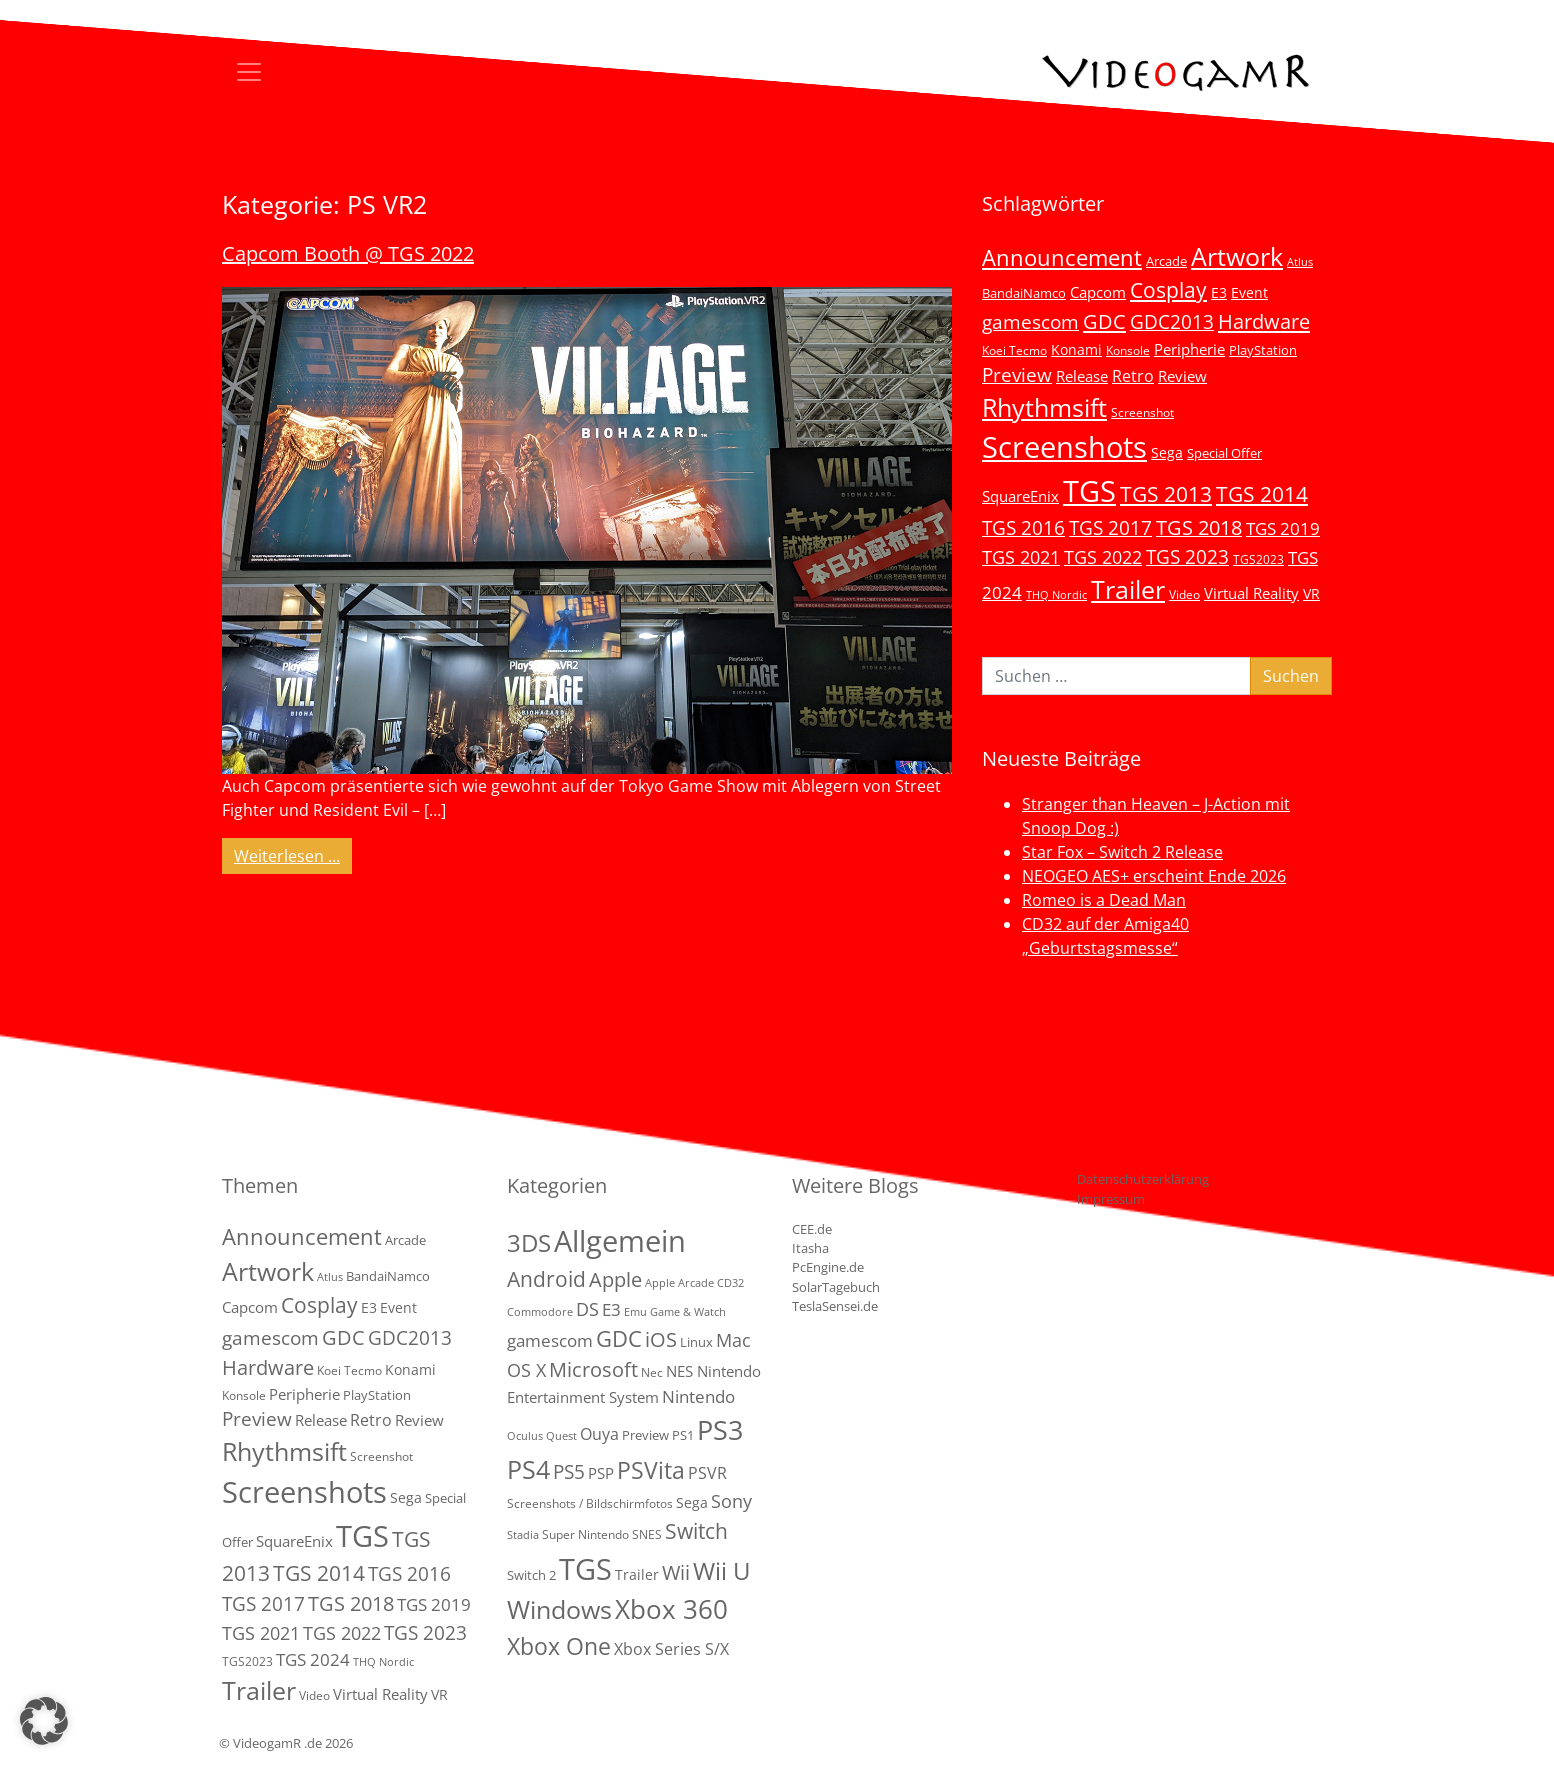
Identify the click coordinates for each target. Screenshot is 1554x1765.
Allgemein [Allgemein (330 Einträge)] (620, 1241)
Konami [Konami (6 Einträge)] (1076, 349)
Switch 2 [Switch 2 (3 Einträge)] (531, 1575)
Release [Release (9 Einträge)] (1082, 376)
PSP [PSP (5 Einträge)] (601, 1473)
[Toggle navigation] (249, 72)
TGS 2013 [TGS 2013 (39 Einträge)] (1166, 494)
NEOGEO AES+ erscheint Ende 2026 (1154, 876)
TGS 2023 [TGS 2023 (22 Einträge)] (1187, 556)
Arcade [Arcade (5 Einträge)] (1166, 261)
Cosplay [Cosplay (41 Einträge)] (1168, 290)
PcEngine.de (828, 1267)
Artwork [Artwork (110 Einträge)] (1237, 256)
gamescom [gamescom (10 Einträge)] (550, 1340)
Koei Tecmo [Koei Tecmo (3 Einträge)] (1014, 350)
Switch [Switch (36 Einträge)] (696, 1530)
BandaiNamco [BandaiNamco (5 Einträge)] (1024, 293)
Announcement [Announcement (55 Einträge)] (1062, 257)
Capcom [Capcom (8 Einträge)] (1098, 292)
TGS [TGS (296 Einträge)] (1089, 490)
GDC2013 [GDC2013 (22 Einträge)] (1172, 321)
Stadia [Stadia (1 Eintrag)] (523, 1535)
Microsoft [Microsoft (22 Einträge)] (593, 1369)
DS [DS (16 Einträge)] (587, 1308)
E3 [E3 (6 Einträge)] (1219, 292)
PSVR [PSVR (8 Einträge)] (707, 1473)
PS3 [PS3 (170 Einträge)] (720, 1429)
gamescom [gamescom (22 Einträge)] (1030, 321)
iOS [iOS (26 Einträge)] (661, 1339)
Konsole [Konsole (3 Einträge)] (1128, 350)
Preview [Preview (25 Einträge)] (1017, 375)
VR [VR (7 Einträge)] (1311, 593)
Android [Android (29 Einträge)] (546, 1279)
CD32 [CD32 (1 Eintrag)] (730, 1283)
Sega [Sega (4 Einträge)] (692, 1502)
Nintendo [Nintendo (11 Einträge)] (698, 1396)
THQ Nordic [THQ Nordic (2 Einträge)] (1056, 595)
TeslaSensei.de (835, 1306)
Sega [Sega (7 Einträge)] (1167, 452)
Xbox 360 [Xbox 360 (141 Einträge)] (671, 1609)
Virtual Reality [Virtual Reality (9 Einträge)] (1251, 593)
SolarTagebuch (836, 1287)
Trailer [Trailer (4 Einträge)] (637, 1574)
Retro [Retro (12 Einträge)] (1133, 376)
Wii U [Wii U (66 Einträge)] (722, 1571)
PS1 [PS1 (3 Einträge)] (683, 1435)
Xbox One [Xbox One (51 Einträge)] (559, 1646)
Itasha (810, 1248)
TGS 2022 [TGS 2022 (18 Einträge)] (1103, 557)
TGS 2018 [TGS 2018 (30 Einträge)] (1199, 527)
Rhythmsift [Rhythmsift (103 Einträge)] (1044, 407)
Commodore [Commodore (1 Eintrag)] (540, 1312)
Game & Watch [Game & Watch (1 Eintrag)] (688, 1312)
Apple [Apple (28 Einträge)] (615, 1279)
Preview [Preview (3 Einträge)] (645, 1435)
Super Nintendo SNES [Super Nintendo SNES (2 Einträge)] (602, 1534)
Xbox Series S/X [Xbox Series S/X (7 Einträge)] (671, 1649)
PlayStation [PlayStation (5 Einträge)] (1263, 350)
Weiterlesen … (293, 855)
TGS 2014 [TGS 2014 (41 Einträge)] (1262, 494)
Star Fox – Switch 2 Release (1122, 852)
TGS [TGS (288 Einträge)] (585, 1568)
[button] (44, 1721)
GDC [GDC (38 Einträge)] (619, 1338)
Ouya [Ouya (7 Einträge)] (599, 1434)
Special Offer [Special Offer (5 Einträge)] (1224, 453)
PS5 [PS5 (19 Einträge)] (569, 1472)
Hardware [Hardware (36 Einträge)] (1264, 321)
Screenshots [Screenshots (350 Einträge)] (1064, 447)
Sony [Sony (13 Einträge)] (731, 1501)
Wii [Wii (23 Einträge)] (676, 1572)
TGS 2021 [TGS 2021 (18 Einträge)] (1021, 557)
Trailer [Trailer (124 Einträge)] (1128, 589)
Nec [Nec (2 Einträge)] (652, 1372)
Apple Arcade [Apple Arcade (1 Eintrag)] (679, 1283)
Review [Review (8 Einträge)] (1182, 376)
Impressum (1111, 1199)
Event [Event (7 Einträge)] (1249, 292)
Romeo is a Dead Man (1104, 900)
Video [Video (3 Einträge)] (1184, 594)
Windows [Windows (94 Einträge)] (559, 1609)
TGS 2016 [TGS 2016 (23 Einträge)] (1023, 528)
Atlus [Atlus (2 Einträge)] (1300, 262)
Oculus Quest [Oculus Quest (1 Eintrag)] (542, 1436)
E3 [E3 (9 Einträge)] (611, 1309)
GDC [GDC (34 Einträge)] (1104, 321)
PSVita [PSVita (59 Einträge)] (651, 1470)
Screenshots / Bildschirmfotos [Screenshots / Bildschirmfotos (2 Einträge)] (590, 1503)
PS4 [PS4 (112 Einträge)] (528, 1469)
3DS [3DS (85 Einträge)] (529, 1242)
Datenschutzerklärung (1143, 1179)
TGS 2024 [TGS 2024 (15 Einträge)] (313, 1659)
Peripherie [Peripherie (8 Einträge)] (1189, 349)
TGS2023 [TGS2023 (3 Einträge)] (1258, 559)
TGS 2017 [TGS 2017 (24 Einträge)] (1110, 528)
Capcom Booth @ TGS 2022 (348, 253)
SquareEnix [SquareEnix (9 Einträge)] (1020, 496)
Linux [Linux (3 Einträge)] (696, 1342)
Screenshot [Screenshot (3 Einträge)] (1142, 412)
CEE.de (812, 1229)
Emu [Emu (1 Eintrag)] (635, 1312)
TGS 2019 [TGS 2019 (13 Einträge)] (1283, 528)
